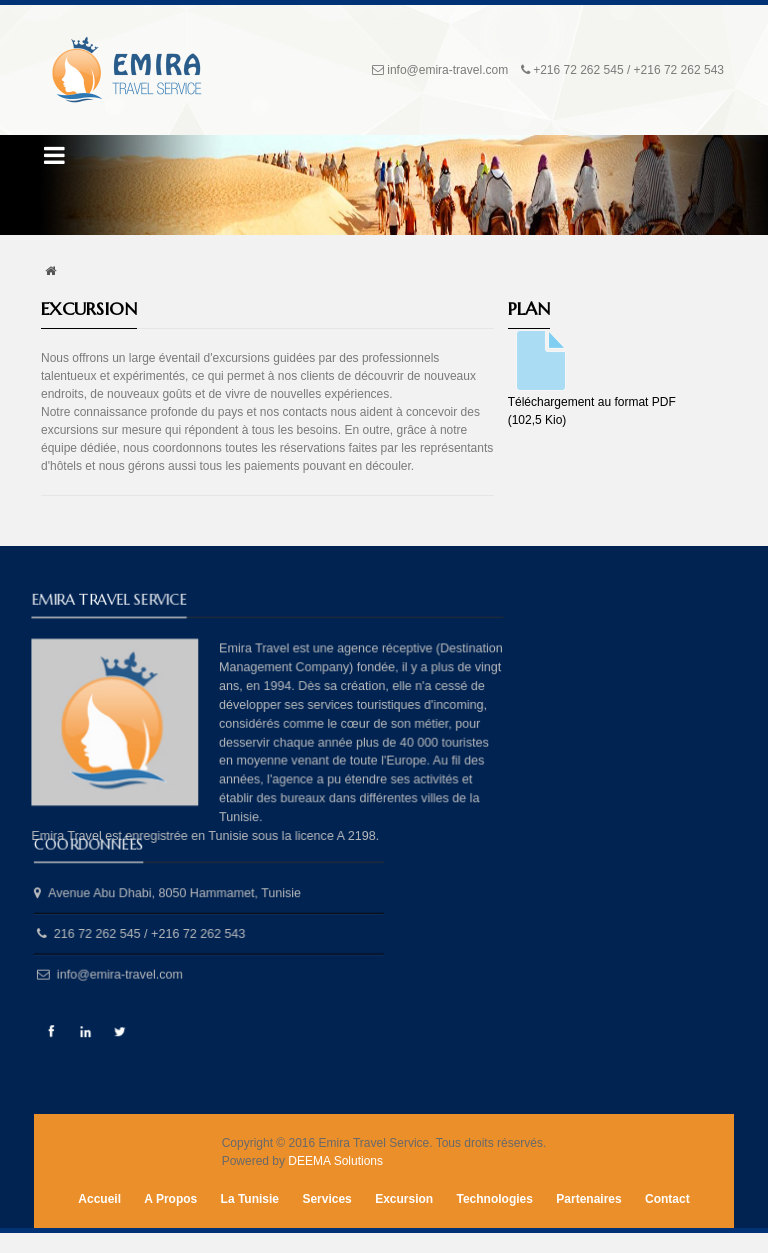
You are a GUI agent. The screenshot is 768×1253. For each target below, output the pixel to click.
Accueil (99, 1199)
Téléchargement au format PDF (592, 378)
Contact (667, 1199)
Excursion (404, 1199)
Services (326, 1199)
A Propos (170, 1199)
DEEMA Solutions (335, 1161)
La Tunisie (250, 1199)
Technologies (495, 1199)
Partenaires (588, 1199)
